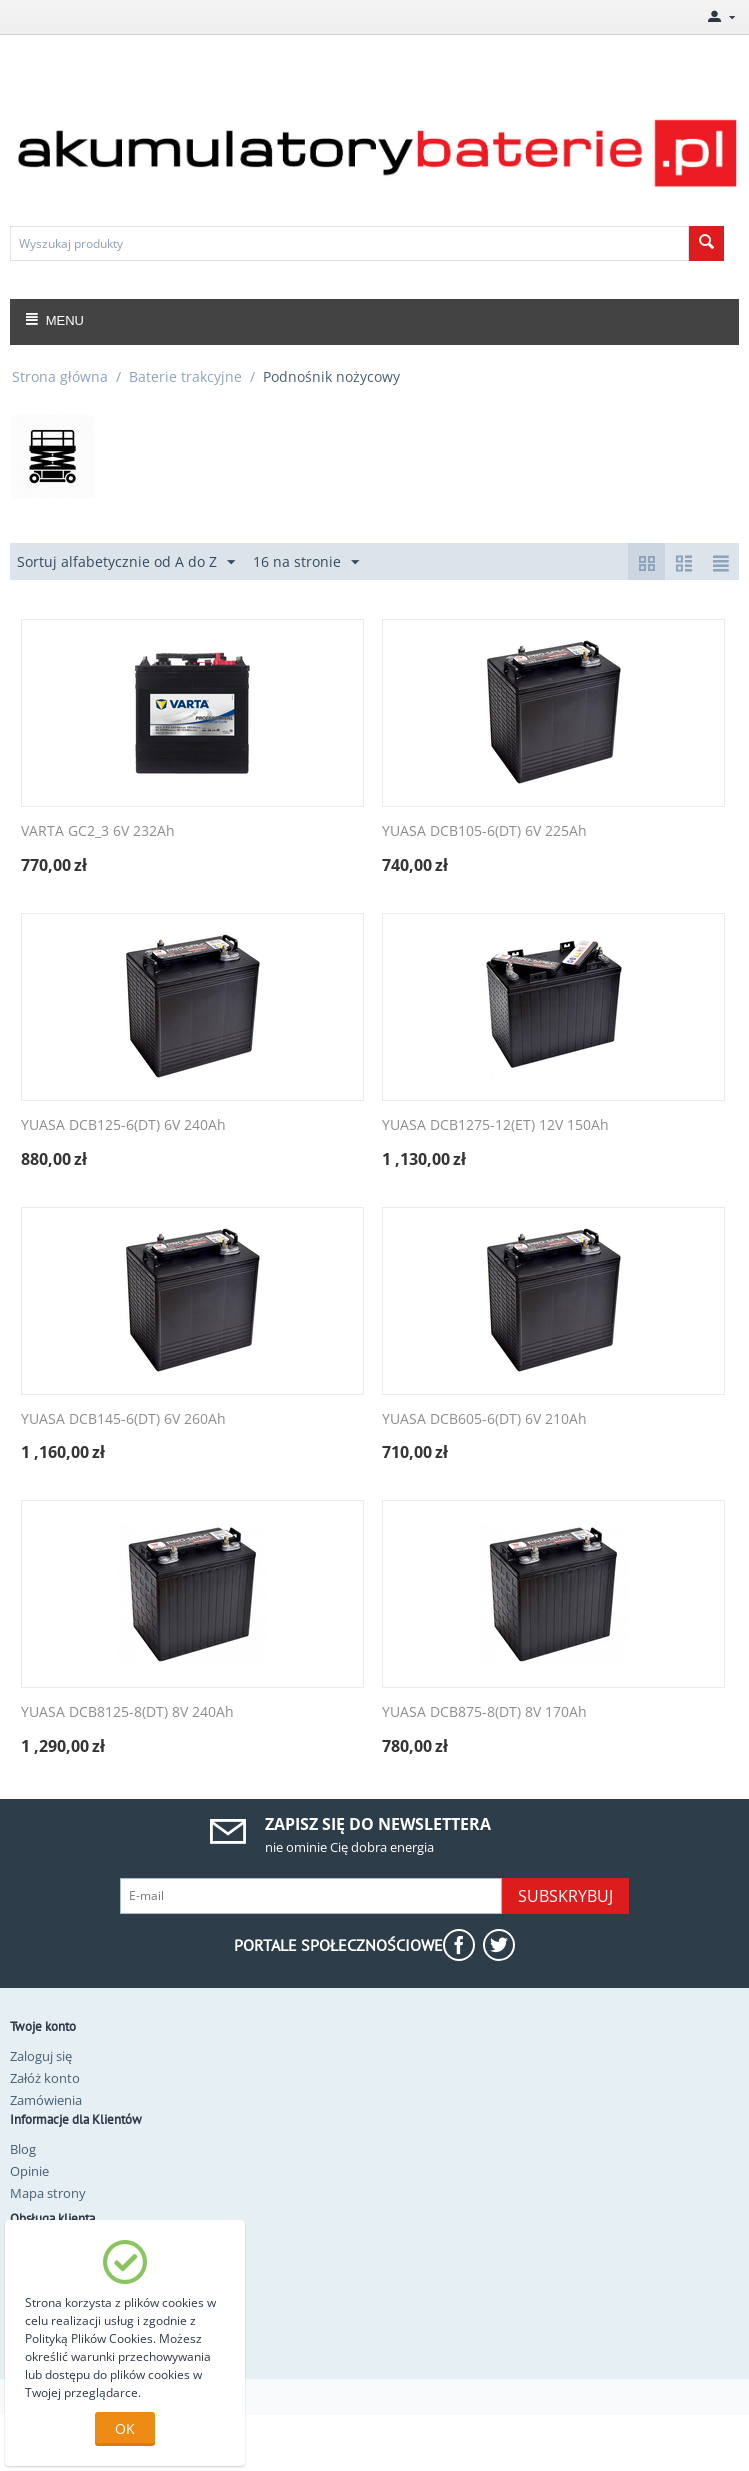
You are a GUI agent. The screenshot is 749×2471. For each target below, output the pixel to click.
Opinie (29, 2171)
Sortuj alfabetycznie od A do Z (126, 562)
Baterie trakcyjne (185, 376)
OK (125, 2428)
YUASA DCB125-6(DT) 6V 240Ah (123, 1125)
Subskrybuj (565, 1896)
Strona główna (60, 376)
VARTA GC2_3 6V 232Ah (98, 831)
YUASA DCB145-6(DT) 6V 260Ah (123, 1419)
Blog (23, 2149)
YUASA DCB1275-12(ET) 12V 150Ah (495, 1125)
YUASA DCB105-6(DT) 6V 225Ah (484, 831)
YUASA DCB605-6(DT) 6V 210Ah (484, 1419)
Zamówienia (46, 2100)
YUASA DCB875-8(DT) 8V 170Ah (484, 1712)
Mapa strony (48, 2193)
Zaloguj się (41, 2056)
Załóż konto (45, 2078)
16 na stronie (306, 562)
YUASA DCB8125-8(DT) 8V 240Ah (127, 1712)
